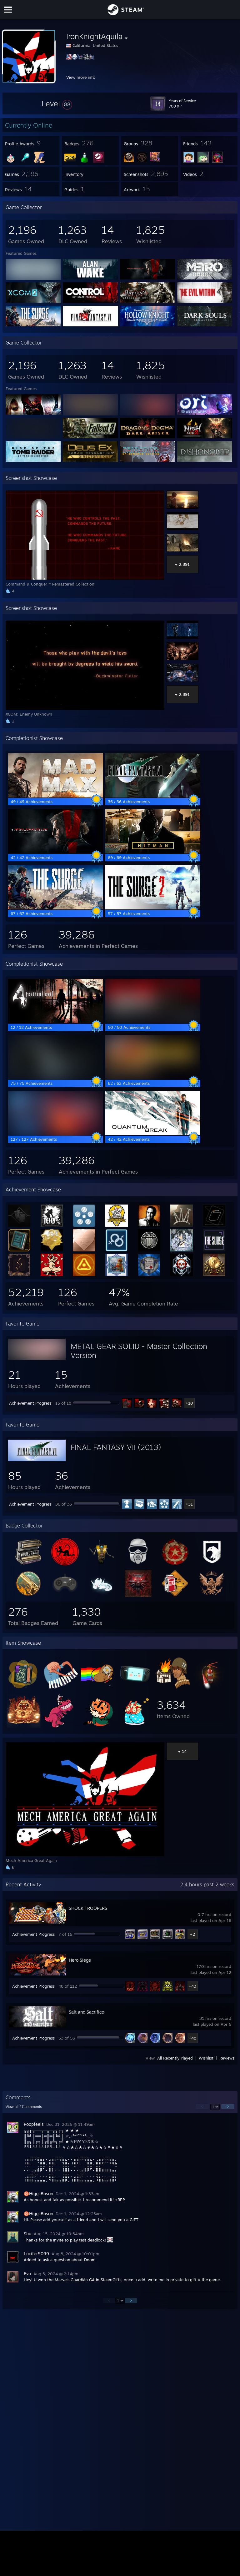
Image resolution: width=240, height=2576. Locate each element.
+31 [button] (189, 1504)
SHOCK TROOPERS (88, 1908)
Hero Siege (80, 1960)
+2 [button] (192, 1934)
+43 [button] (192, 1986)
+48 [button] (192, 2037)
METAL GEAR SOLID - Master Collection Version (139, 1350)
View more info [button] (80, 77)
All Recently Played (175, 2057)
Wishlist (206, 2057)
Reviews (226, 2057)
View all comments (24, 2107)
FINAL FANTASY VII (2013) (116, 1447)
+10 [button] (189, 1403)
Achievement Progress (30, 1403)
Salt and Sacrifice (86, 2012)
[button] (57, 103)
